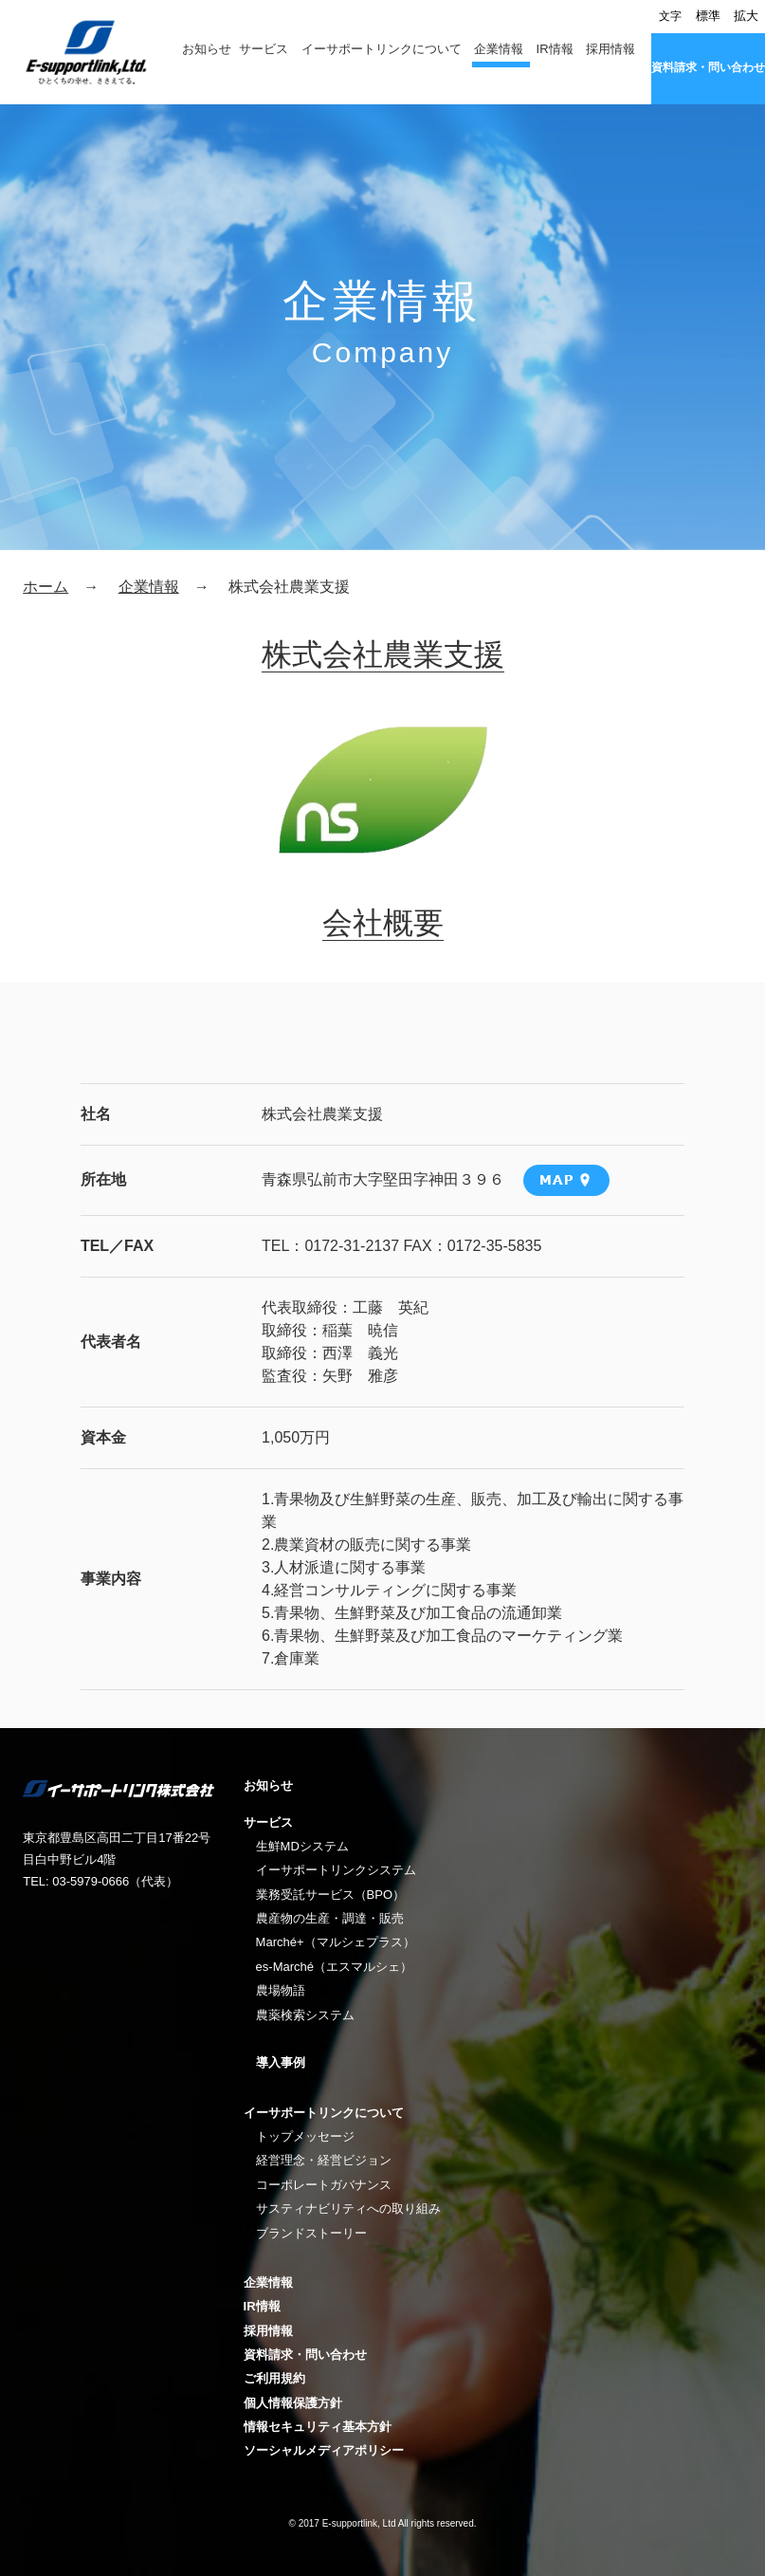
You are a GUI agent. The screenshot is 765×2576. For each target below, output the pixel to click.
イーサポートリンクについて (381, 49)
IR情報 (555, 49)
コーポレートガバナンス (324, 2185)
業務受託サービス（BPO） (330, 1894)
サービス (263, 49)
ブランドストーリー (311, 2233)
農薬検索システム (305, 2015)
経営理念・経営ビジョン (324, 2160)
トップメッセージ (305, 2136)
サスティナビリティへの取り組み (348, 2208)
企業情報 (498, 49)
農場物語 (280, 1990)
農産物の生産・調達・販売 (330, 1918)
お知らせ (206, 49)
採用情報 (610, 49)
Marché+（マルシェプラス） (335, 1942)
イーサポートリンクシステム (336, 1870)
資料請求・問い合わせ (708, 67)
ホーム (45, 587)
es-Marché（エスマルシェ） (334, 1967)
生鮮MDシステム (302, 1846)
